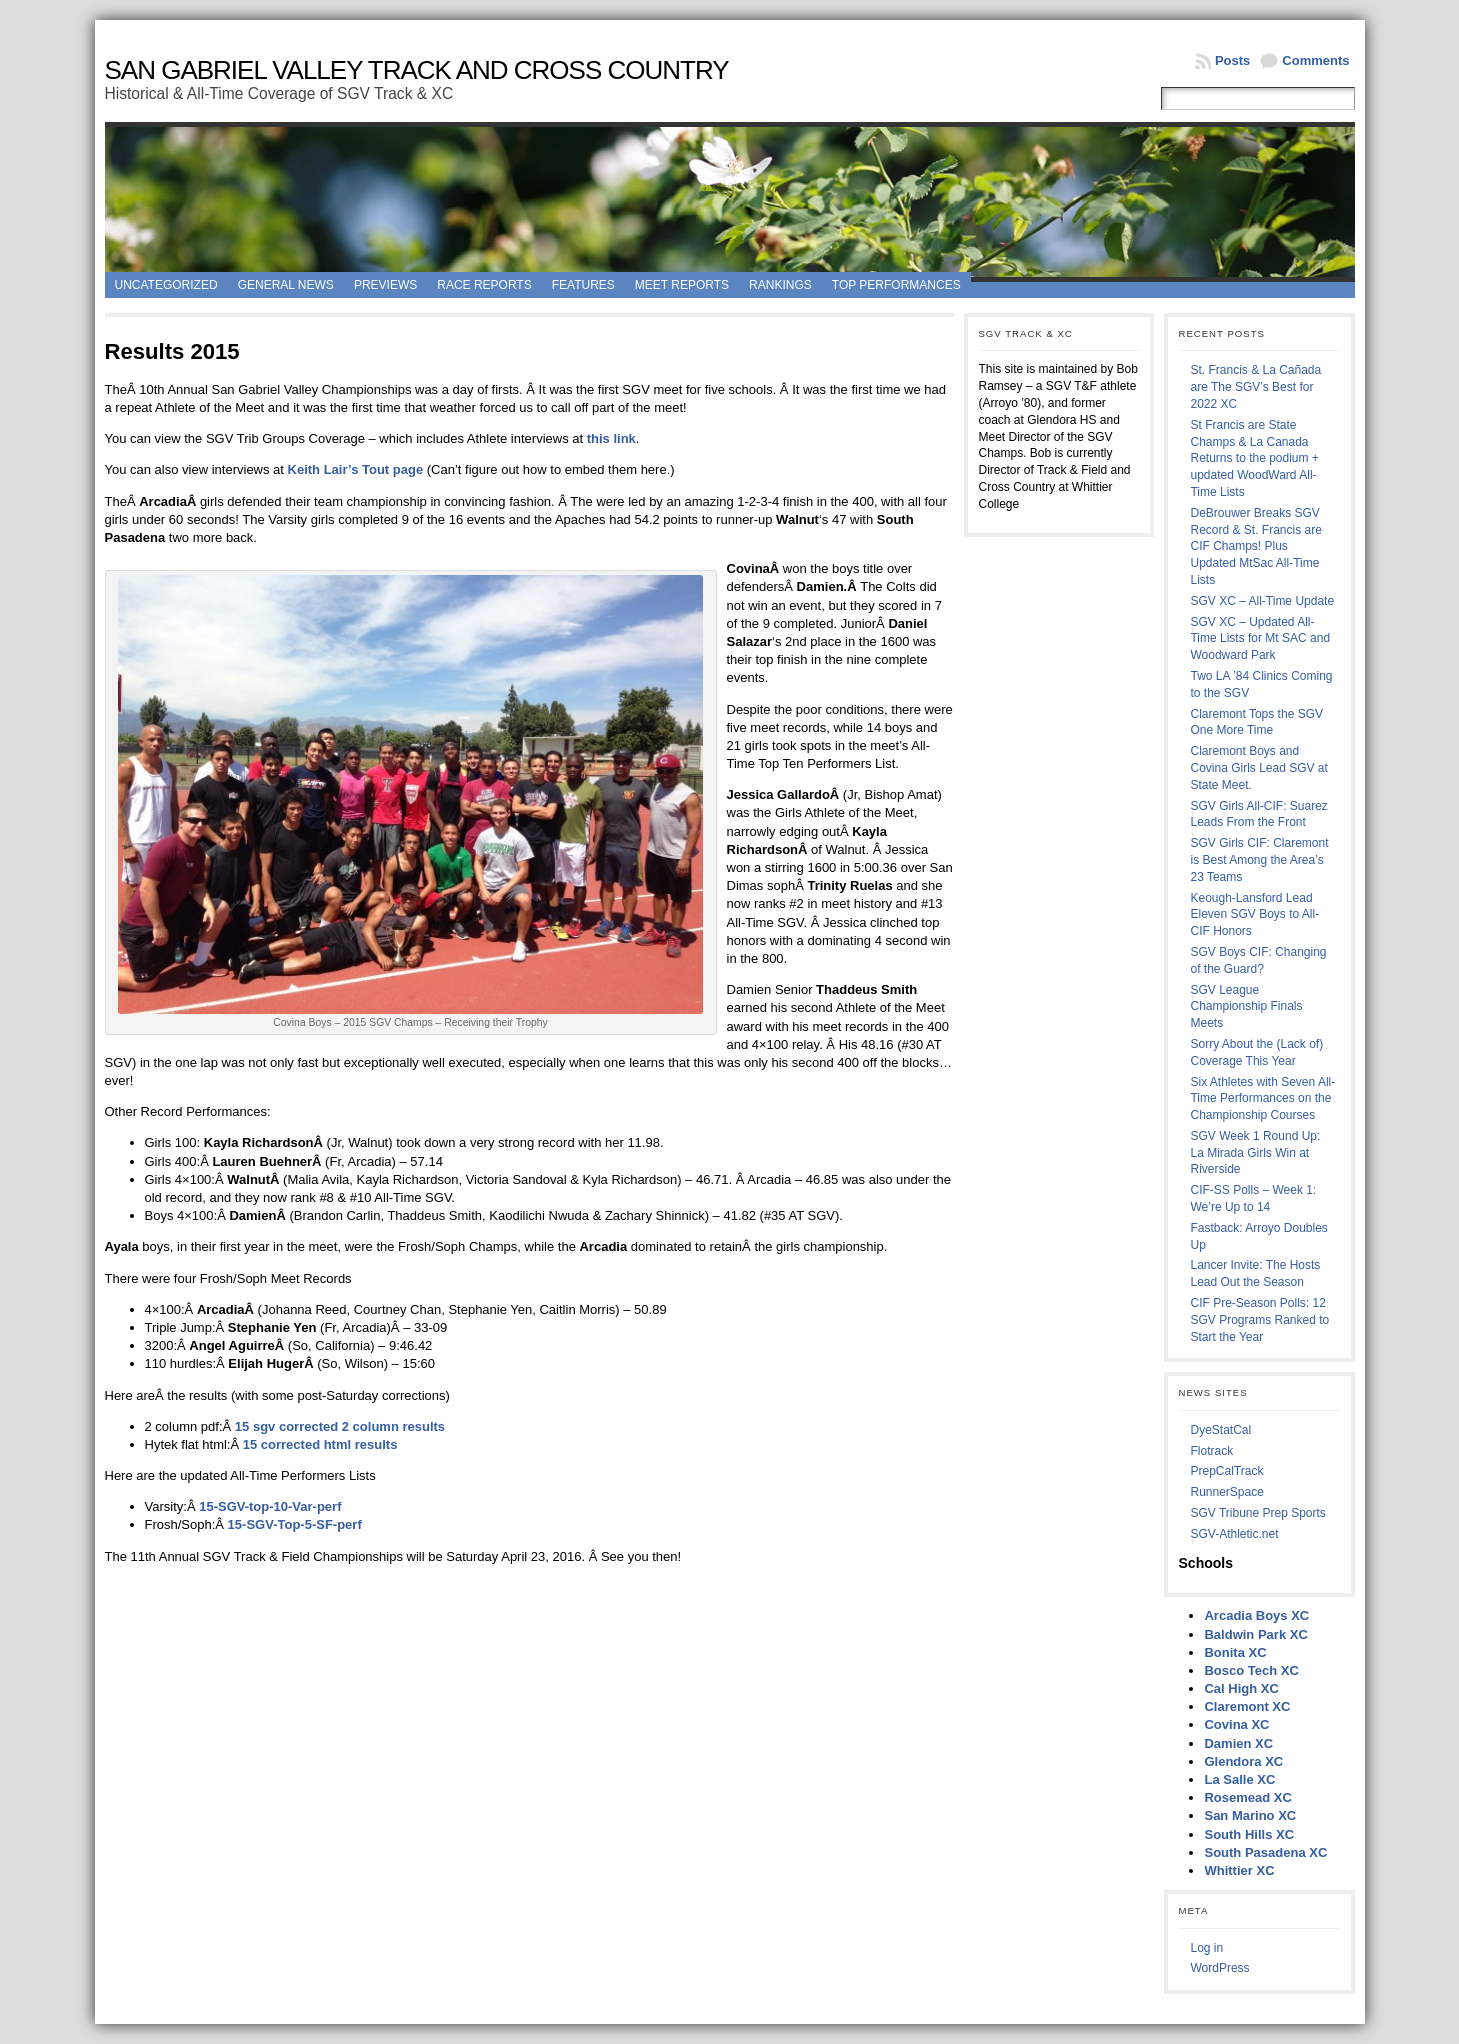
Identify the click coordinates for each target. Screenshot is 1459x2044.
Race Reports (484, 285)
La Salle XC (1239, 1779)
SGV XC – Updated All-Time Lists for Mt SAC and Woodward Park (1260, 639)
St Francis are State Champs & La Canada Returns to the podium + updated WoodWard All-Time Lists (1254, 458)
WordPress (1219, 1968)
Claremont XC (1247, 1706)
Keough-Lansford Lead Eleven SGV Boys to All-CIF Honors (1254, 915)
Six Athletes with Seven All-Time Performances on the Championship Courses (1262, 1099)
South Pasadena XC (1265, 1852)
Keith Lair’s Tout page (356, 469)
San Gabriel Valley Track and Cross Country (417, 70)
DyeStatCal (1220, 1430)
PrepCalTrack (1226, 1471)
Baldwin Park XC (1255, 1634)
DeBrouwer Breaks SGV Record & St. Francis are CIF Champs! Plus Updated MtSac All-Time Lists (1255, 546)
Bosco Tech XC (1251, 1670)
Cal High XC (1241, 1688)
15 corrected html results (320, 1444)
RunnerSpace (1226, 1492)
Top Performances (896, 285)
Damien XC (1238, 1743)
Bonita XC (1235, 1652)
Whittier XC (1239, 1870)
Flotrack (1211, 1451)
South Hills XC (1249, 1834)
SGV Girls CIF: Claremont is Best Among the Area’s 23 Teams (1259, 860)
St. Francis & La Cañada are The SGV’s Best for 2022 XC (1255, 387)
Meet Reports (682, 285)
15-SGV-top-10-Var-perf (270, 1506)
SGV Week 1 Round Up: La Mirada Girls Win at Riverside (1255, 1153)
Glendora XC (1243, 1761)
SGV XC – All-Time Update (1262, 601)
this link (611, 438)
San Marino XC (1250, 1815)
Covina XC (1236, 1724)
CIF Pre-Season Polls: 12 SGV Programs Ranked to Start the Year (1259, 1320)
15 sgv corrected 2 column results (340, 1426)
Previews (385, 285)
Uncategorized (166, 285)
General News (286, 285)
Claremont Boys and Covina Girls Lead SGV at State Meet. (1258, 768)
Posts (1232, 60)
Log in (1206, 1948)
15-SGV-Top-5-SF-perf (295, 1524)
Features (583, 285)
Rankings (780, 285)
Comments (1315, 60)
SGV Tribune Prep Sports (1257, 1513)
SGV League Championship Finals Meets (1246, 1007)
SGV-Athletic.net (1234, 1534)
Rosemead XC (1247, 1797)
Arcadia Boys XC (1256, 1615)
